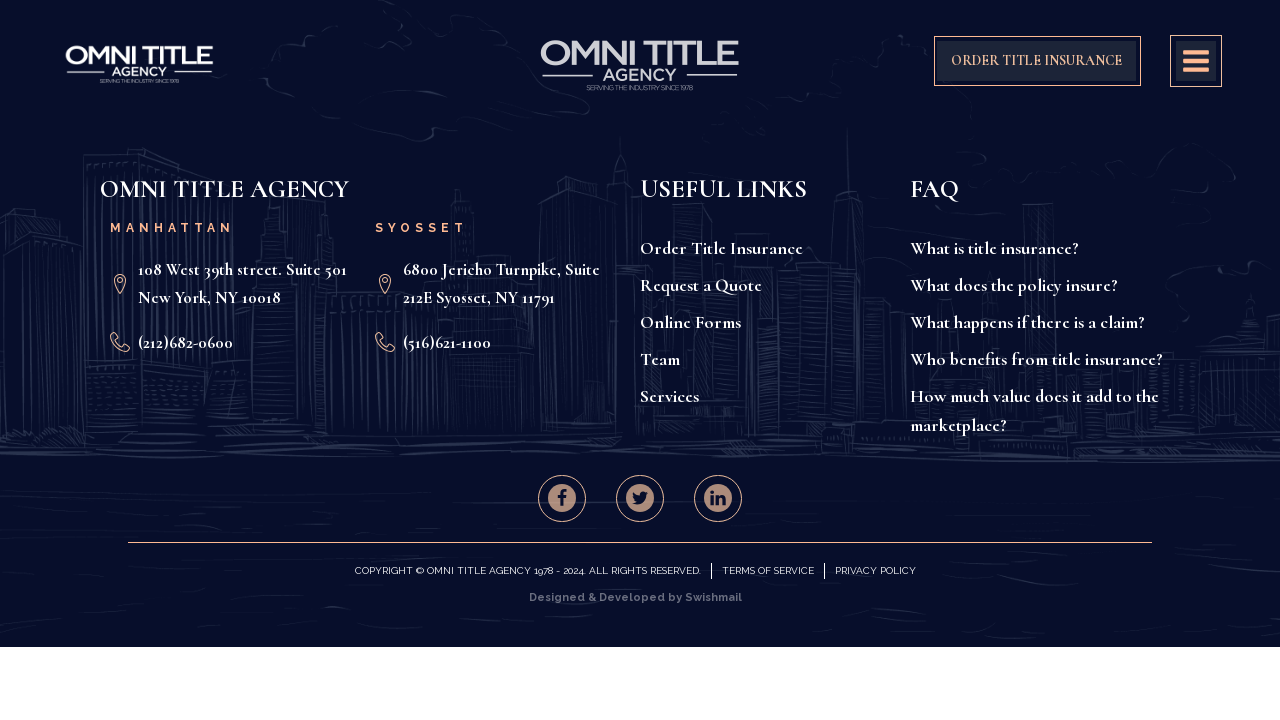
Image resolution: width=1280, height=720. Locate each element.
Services (669, 396)
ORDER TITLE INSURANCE (1036, 60)
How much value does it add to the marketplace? (1034, 410)
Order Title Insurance (721, 248)
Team (660, 359)
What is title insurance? (994, 248)
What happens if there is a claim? (1027, 322)
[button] (562, 498)
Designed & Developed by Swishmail (635, 597)
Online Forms (690, 322)
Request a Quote (701, 285)
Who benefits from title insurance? (1036, 359)
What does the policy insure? (1014, 285)
